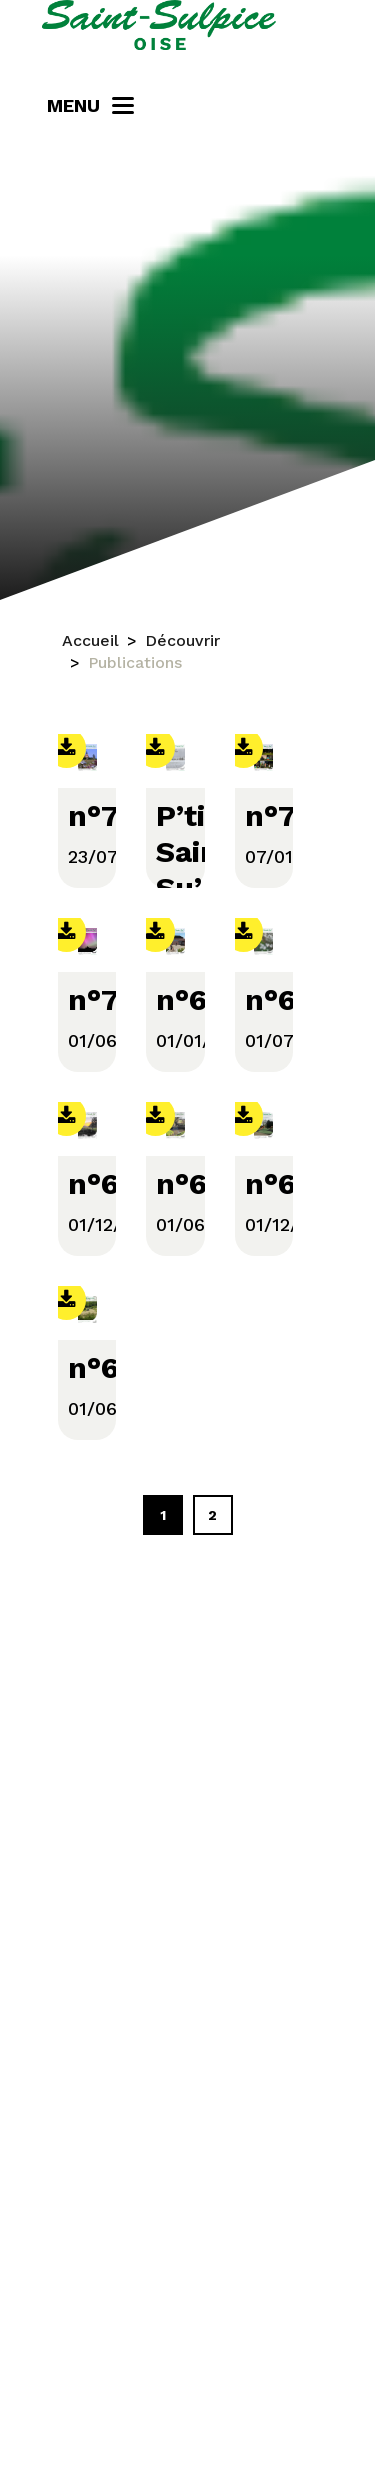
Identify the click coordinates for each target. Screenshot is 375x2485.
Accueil (90, 640)
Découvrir (182, 640)
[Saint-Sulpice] (159, 25)
